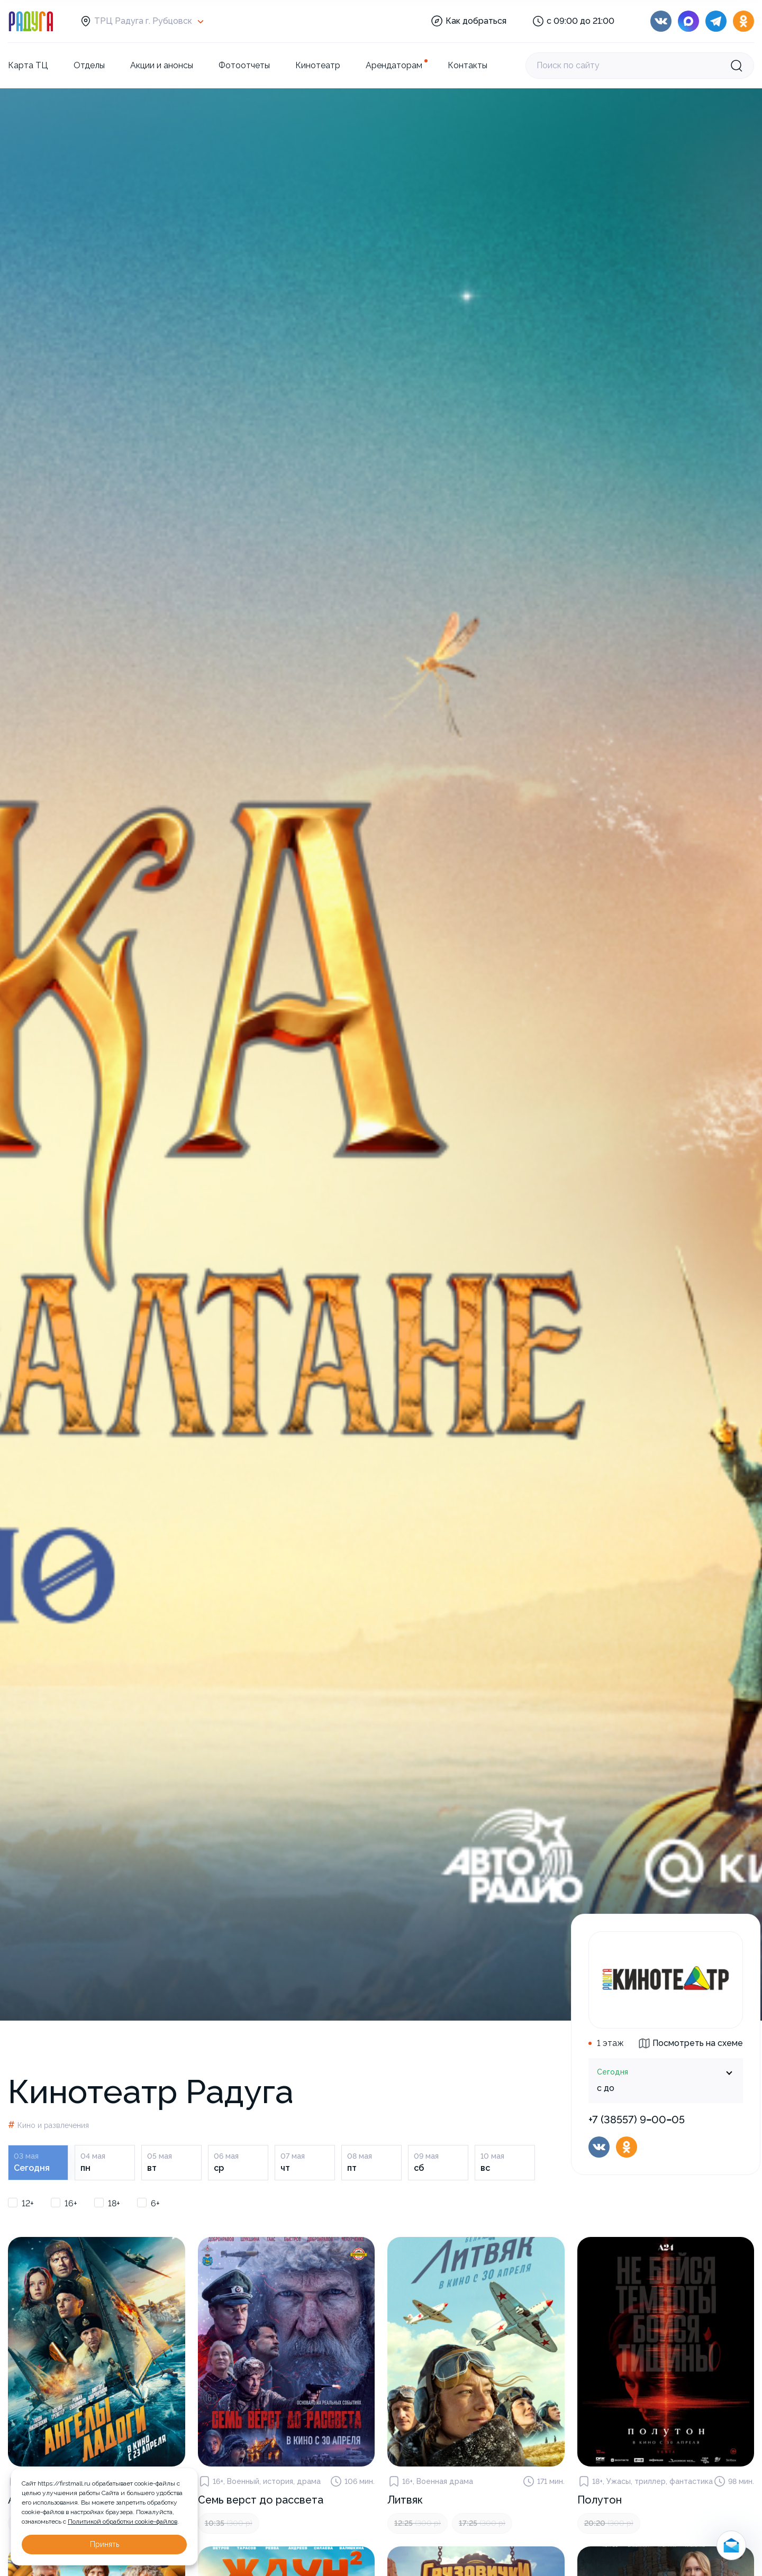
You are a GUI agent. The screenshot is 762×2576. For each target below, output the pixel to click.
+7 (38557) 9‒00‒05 (636, 2119)
